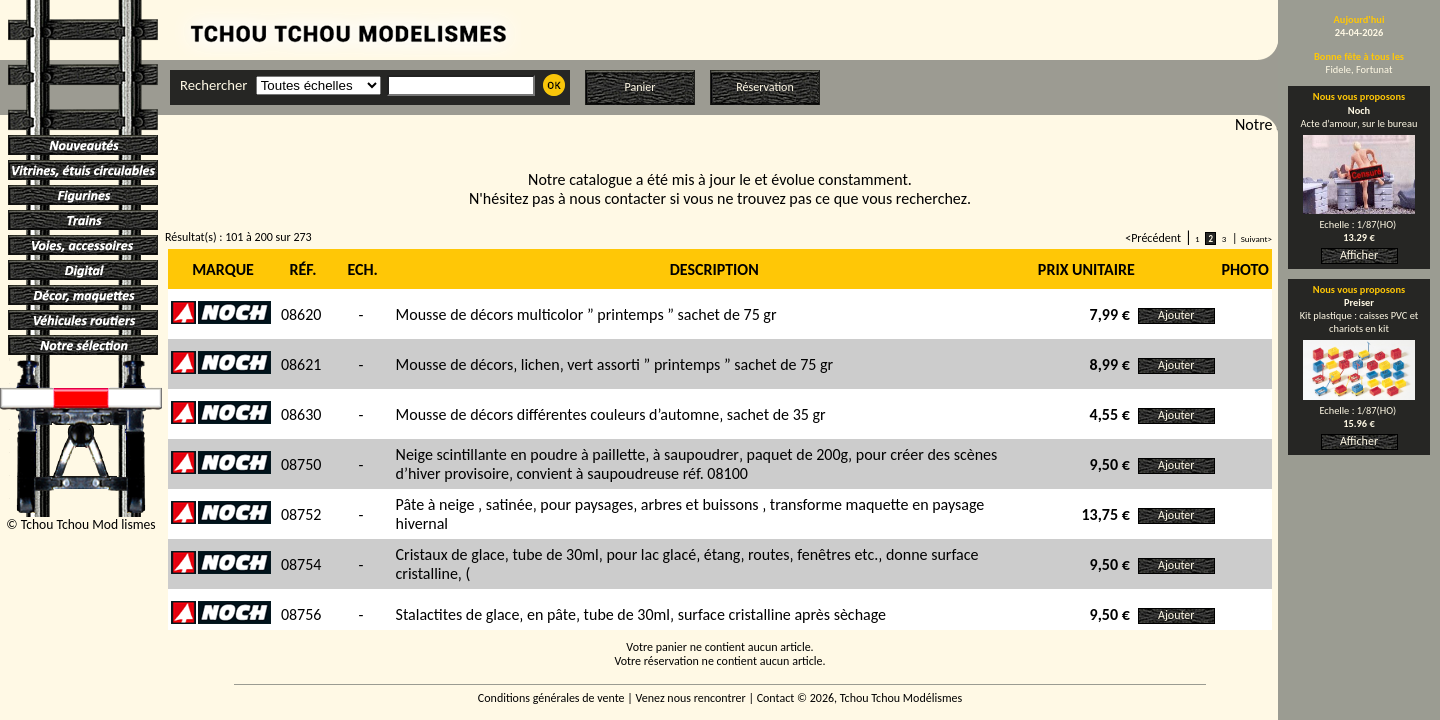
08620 (301, 314)
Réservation (764, 87)
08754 (301, 564)
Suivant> (1256, 238)
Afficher (1359, 255)
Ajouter (1176, 315)
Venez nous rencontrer (691, 698)
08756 (301, 614)
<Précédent (1152, 238)
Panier (640, 87)
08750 (301, 464)
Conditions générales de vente (551, 698)
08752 (301, 514)
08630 (301, 414)
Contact (776, 698)
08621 (301, 364)
